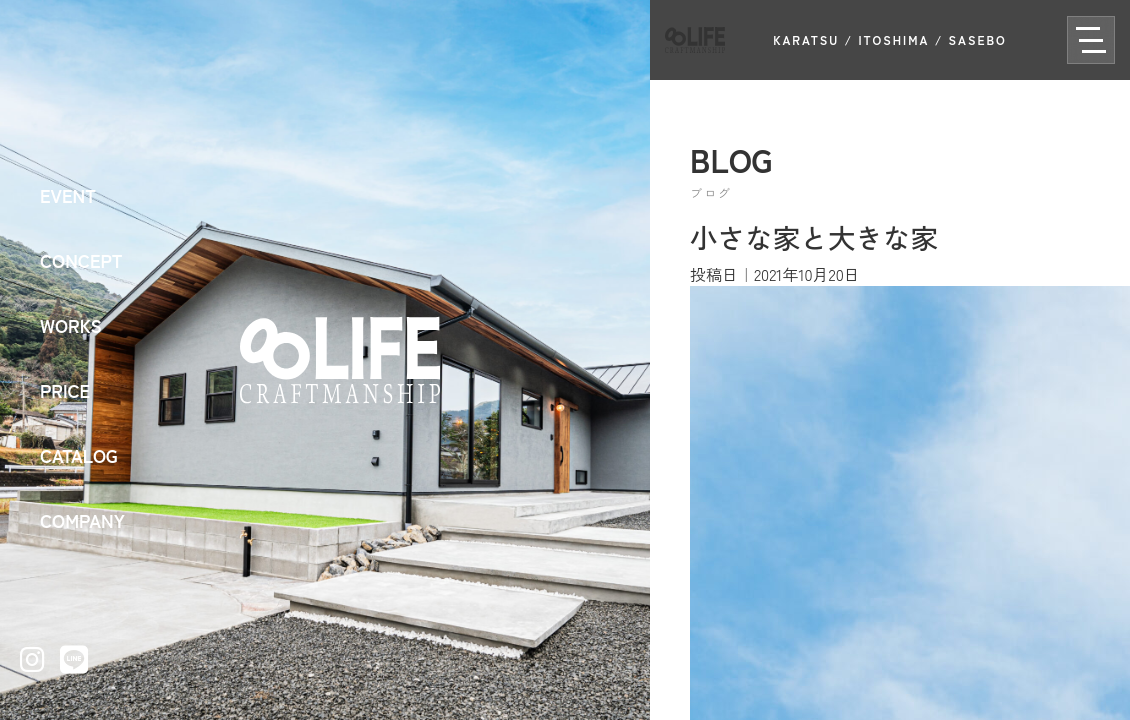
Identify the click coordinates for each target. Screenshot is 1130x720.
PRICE (65, 390)
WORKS (71, 325)
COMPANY (82, 520)
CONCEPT (81, 260)
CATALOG (79, 455)
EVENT (68, 195)
